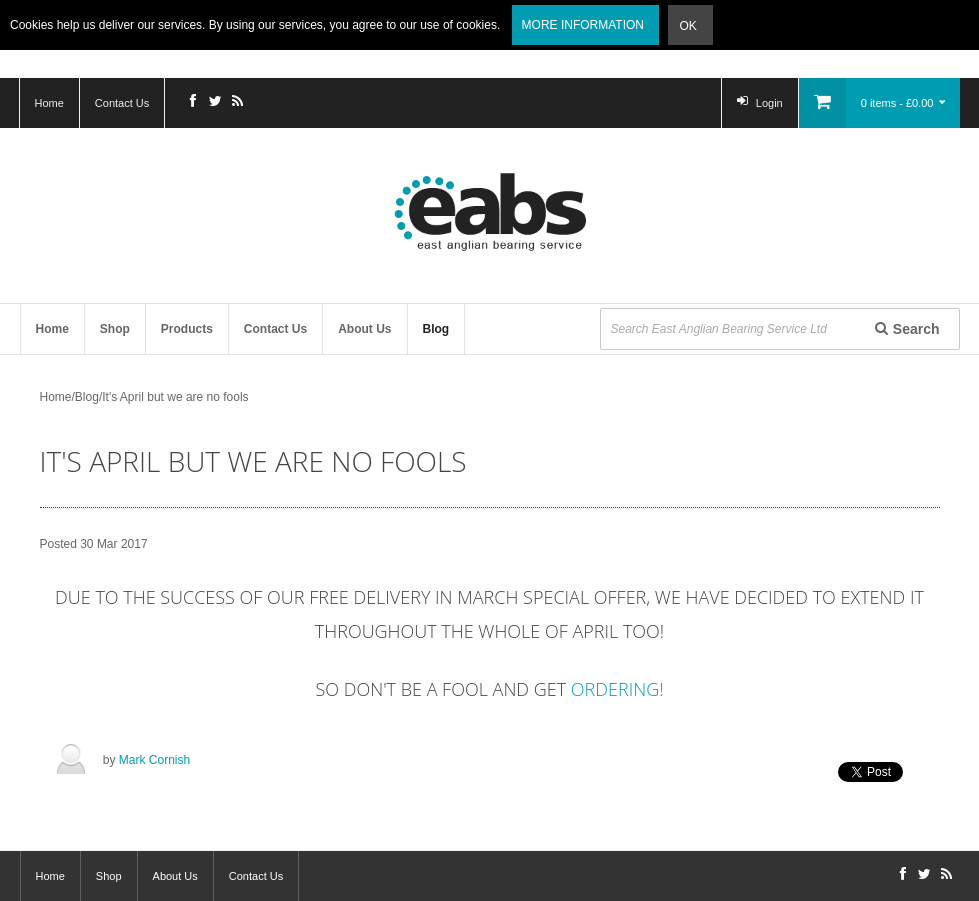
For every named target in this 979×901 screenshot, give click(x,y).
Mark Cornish (154, 760)
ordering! (617, 689)
